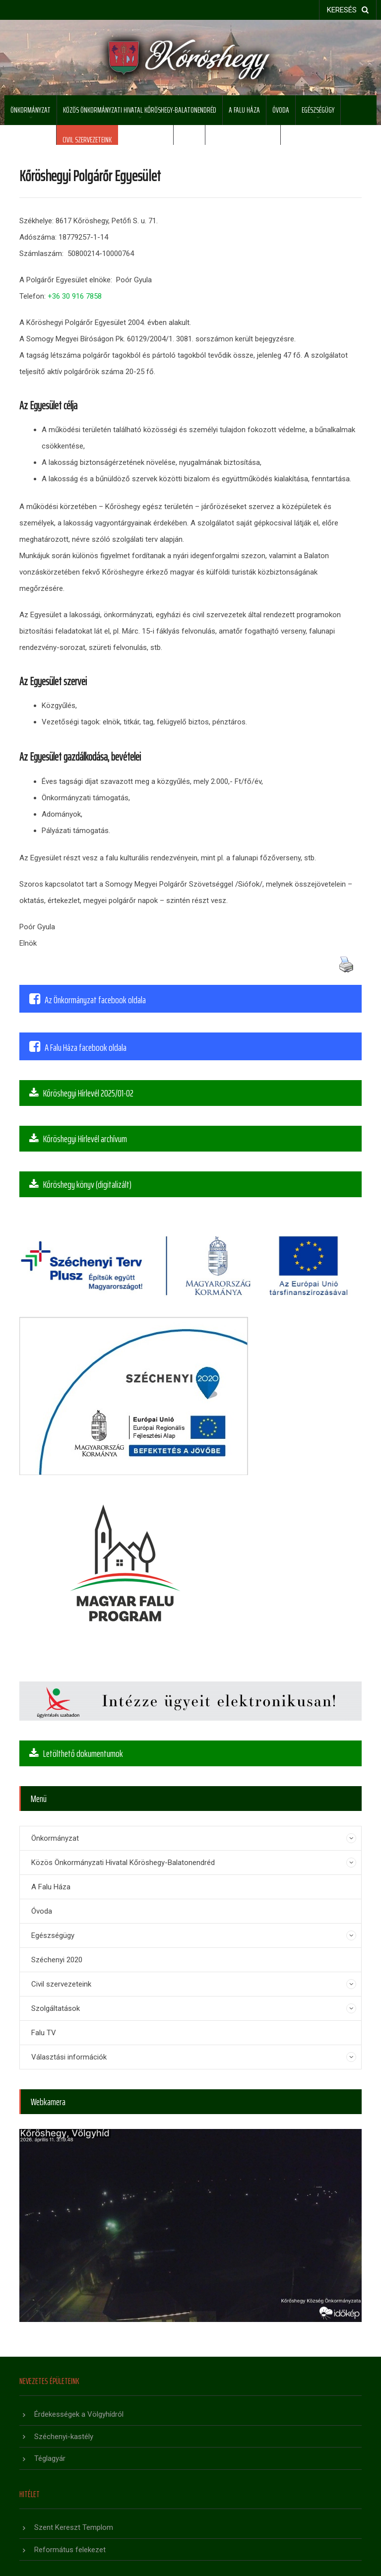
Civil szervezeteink (87, 139)
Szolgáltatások (145, 139)
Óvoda (280, 110)
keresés (348, 9)
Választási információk (242, 139)
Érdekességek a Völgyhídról (79, 2414)
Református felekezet (70, 2549)
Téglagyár (49, 2458)
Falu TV (189, 139)
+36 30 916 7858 (75, 296)
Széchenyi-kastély (63, 2436)
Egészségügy (318, 110)
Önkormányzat (30, 110)
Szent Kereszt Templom (73, 2527)
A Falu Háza (244, 110)
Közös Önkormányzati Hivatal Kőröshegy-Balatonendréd (139, 110)
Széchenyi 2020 (30, 139)
